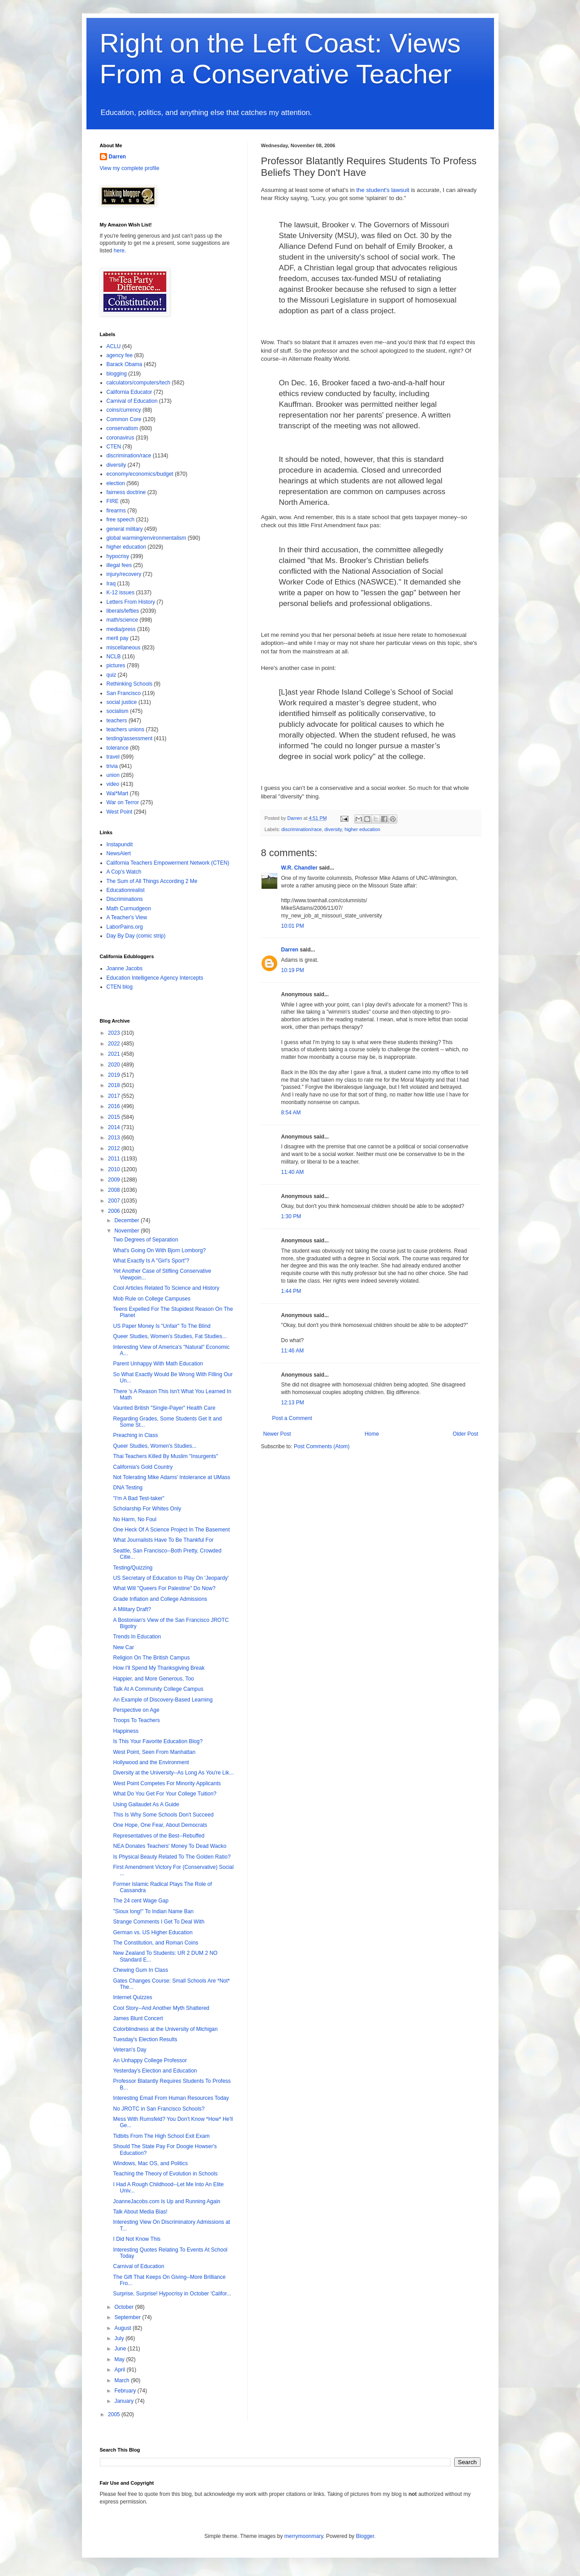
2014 (114, 1127)
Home (372, 1434)
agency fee (120, 355)
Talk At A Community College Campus (158, 1689)
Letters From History (131, 602)
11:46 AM (292, 1351)
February (125, 2391)
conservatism (122, 428)
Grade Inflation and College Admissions (160, 1599)
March (122, 2380)
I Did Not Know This (136, 2239)
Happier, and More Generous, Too (153, 1679)
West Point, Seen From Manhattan (154, 1752)
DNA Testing (127, 1487)
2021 (114, 1054)
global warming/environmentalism (146, 538)
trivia (112, 766)
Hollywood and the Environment (151, 1762)
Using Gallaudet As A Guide (146, 1804)
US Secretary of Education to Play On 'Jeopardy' (170, 1578)
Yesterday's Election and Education (155, 2071)
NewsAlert (119, 853)
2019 (114, 1075)
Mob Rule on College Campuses (151, 1299)
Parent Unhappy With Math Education (158, 1364)
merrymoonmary (303, 2536)
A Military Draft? (132, 1609)
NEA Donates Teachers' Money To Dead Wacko (169, 1846)
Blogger (365, 2536)
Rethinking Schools (130, 684)
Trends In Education (137, 1636)
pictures (116, 665)
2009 (114, 1180)
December (127, 1220)
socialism (118, 711)
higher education (362, 829)
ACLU (114, 346)
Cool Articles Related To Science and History (166, 1288)
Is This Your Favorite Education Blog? (157, 1741)
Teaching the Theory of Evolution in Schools (165, 2174)
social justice (122, 702)
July (119, 2338)
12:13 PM (292, 1402)
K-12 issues (121, 592)
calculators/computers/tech (139, 383)
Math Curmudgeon (129, 908)
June (120, 2349)
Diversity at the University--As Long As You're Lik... (173, 1773)
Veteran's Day (129, 2050)
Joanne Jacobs (125, 968)
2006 (114, 1211)
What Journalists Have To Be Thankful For (163, 1540)
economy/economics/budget (140, 474)
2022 (114, 1044)
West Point (120, 812)
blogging (117, 374)
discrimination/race (301, 829)
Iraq (111, 583)
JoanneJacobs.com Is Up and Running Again (166, 2201)
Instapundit (120, 844)
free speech (121, 519)
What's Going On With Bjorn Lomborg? (159, 1250)
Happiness (125, 1731)
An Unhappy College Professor (150, 2060)
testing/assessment (130, 738)
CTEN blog (120, 987)
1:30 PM (291, 1216)
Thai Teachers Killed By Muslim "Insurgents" (165, 1456)
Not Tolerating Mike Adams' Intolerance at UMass (171, 1477)
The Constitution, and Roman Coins (155, 1943)
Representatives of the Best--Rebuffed (158, 1836)
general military (125, 529)
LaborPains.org (125, 927)
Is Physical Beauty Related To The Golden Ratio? (171, 1857)
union (113, 775)
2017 (114, 1096)
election (116, 483)
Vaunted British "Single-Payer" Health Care (164, 1408)
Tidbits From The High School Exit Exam (161, 2136)
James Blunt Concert (138, 2018)
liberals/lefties (123, 611)
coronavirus (120, 438)
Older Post (465, 1434)
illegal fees (119, 565)
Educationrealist (126, 890)
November (127, 1231)
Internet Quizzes (132, 1997)
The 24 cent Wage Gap (140, 1901)
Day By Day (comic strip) (136, 936)
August (123, 2328)
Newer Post (277, 1434)
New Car (123, 1647)
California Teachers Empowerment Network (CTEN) (168, 863)
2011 (114, 1159)
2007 (114, 1201)
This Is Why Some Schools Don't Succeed (163, 1815)
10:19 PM (292, 970)
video (113, 784)
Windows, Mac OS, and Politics (150, 2163)
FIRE (113, 501)
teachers (117, 720)
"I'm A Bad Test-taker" (138, 1498)
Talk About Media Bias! (140, 2212)
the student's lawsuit (382, 190)
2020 (114, 1065)
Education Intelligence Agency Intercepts (155, 978)
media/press (121, 629)
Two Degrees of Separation (145, 1240)
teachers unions (126, 729)
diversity (333, 829)
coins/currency (124, 410)
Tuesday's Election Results (145, 2039)
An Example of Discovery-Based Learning (162, 1700)
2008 (114, 1190)
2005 (114, 2414)
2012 (114, 1148)
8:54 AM (291, 1112)
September (128, 2317)
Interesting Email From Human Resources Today (171, 2098)
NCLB (114, 656)
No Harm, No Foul (134, 1519)
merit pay (118, 638)
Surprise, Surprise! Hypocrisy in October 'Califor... (172, 2293)
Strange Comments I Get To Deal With (158, 1922)
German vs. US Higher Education (152, 1932)
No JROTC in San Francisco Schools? (158, 2109)
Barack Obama (124, 364)
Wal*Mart (118, 793)
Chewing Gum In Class (140, 1970)
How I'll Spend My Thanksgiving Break (158, 1668)
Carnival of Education (132, 401)
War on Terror (123, 802)
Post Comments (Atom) (322, 1446)
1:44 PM (291, 1291)
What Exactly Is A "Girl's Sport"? (151, 1261)
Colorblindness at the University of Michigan (165, 2029)
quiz (111, 675)
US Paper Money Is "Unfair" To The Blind (162, 1326)
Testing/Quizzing (132, 1568)
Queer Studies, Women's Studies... (154, 1446)
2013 (114, 1137)
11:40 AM (292, 1172)
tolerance (118, 748)
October (124, 2307)
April (120, 2370)
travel (113, 757)
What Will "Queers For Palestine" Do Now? (164, 1588)
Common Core (124, 419)
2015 (114, 1117)
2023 (114, 1033)
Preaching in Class (135, 1435)
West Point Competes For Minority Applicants (167, 1783)
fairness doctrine (126, 492)
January (124, 2401)
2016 (114, 1106)
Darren (290, 950)
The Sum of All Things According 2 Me (152, 881)
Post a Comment (292, 1418)
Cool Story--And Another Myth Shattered (161, 2008)
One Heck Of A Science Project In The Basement (171, 1530)
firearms (116, 511)
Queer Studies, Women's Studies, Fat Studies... (170, 1336)
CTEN (114, 447)
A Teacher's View (127, 917)
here (119, 250)
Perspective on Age (136, 1710)
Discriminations (125, 899)
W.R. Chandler (299, 868)
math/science (122, 620)
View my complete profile (129, 168)
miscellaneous (124, 647)
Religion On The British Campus (151, 1658)
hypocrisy (118, 556)
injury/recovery (124, 574)
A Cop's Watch (124, 872)
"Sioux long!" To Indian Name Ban (153, 1911)
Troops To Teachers (136, 1720)
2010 (114, 1169)
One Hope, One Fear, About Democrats (160, 1825)
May (120, 2359)
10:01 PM (292, 926)
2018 (114, 1085)
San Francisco (124, 693)
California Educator (129, 392)
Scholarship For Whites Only (147, 1509)
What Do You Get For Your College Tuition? (164, 1794)
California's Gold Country (142, 1467)
